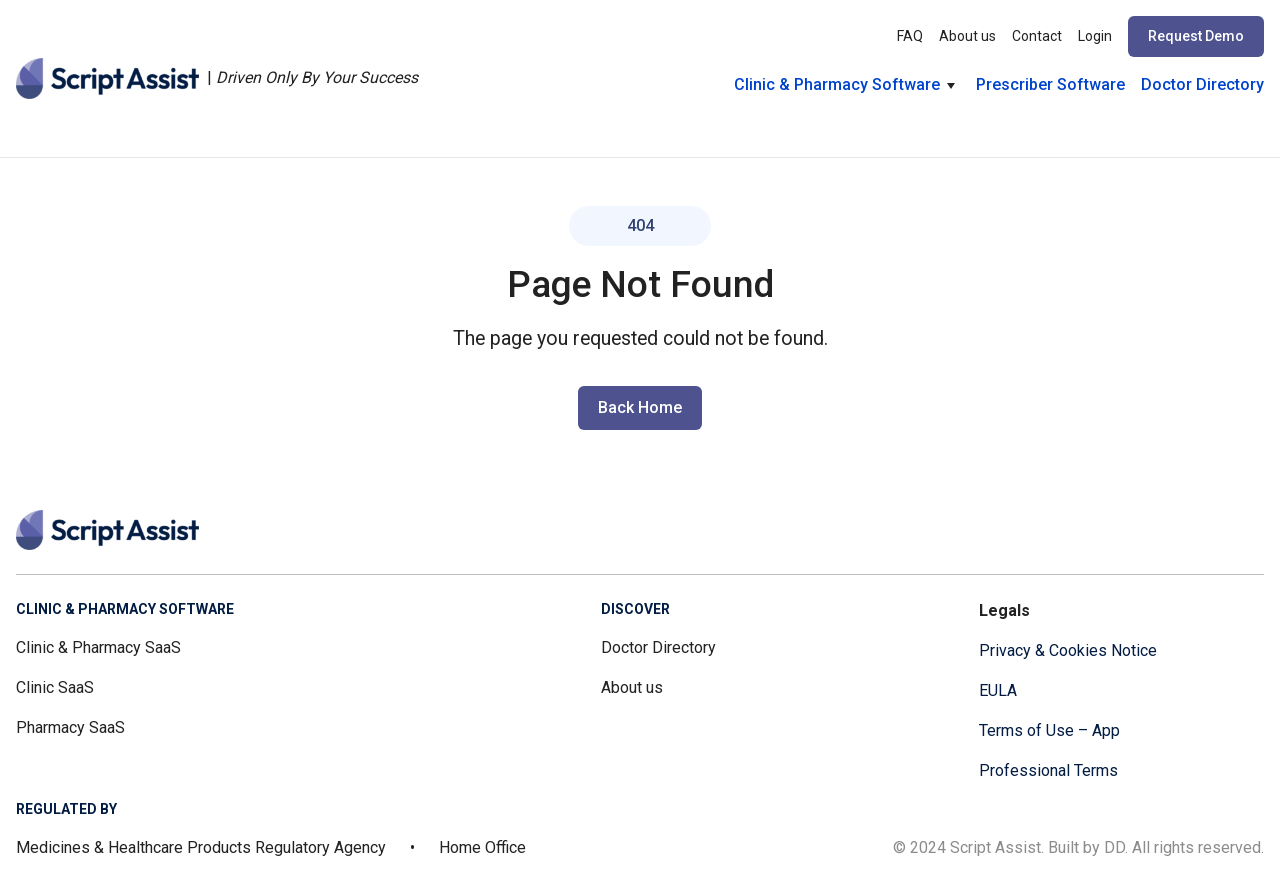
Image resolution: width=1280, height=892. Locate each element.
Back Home (640, 407)
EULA (998, 690)
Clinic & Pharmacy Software (837, 84)
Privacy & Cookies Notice (1068, 650)
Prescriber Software (1050, 84)
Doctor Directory (1202, 84)
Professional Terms (1048, 770)
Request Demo (1196, 36)
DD (1114, 847)
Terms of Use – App (1049, 730)
